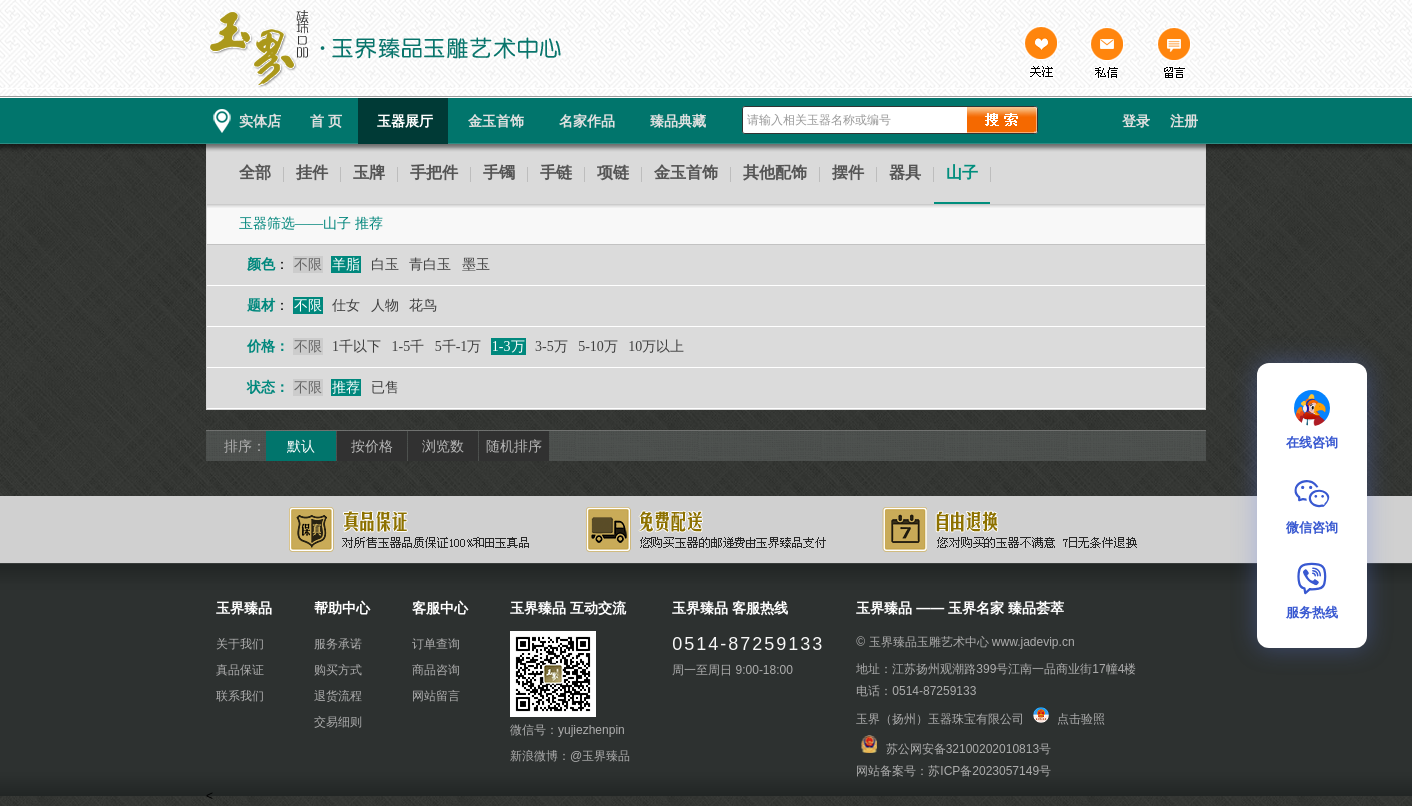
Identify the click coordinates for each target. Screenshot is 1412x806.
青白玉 (430, 264)
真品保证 (240, 670)
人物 (385, 305)
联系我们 (240, 696)
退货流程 (338, 696)
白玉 (385, 264)
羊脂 (346, 264)
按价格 (372, 446)
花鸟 (423, 305)
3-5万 (551, 346)
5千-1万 (458, 346)
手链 (556, 172)
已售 (385, 387)
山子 (962, 172)
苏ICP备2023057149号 (989, 771)
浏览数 (443, 446)
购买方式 (338, 670)
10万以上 (656, 346)
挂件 (312, 172)
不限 (308, 264)
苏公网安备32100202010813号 (968, 749)
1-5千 (408, 346)
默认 (301, 446)
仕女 (346, 305)
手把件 (434, 172)
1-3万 (508, 346)
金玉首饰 (686, 172)
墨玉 (476, 264)
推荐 (346, 387)
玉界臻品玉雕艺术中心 (929, 642)
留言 (1173, 55)
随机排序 (514, 446)
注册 (1184, 121)
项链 (613, 172)
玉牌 (369, 172)
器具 (905, 172)
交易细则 (338, 722)
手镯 (499, 172)
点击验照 (1069, 719)
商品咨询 (436, 670)
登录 (1136, 121)
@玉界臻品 (600, 756)
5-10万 (598, 346)
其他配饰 (775, 172)
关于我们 (240, 644)
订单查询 (436, 644)
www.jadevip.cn (1033, 642)
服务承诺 (338, 644)
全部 (255, 172)
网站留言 (436, 696)
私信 (1107, 55)
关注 (1041, 55)
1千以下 (356, 346)
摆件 (848, 172)
